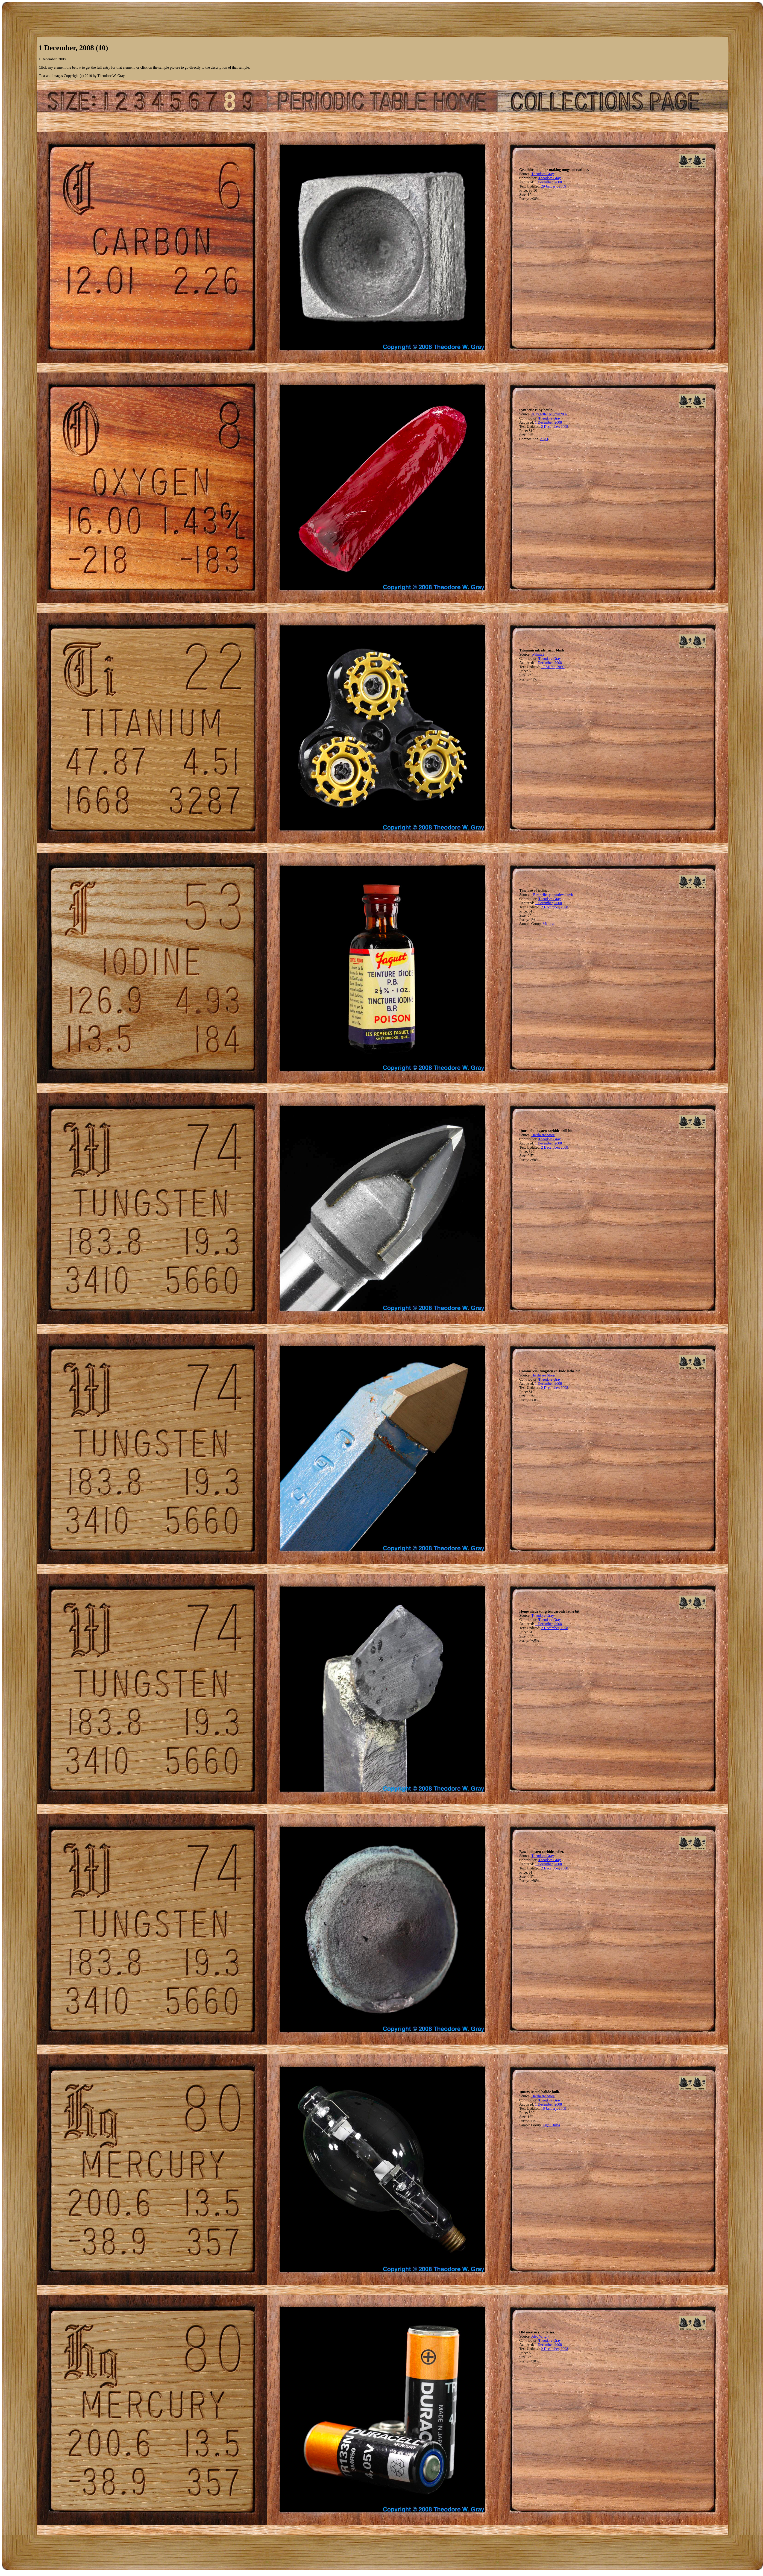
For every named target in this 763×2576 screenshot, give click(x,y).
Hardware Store (543, 1135)
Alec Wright (540, 2336)
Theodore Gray (542, 174)
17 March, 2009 (553, 667)
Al (542, 439)
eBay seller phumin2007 (549, 414)
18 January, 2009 (553, 2108)
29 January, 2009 (553, 186)
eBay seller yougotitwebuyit (552, 895)
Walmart (537, 654)
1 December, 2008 (548, 182)
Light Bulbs (551, 2125)
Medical (549, 924)
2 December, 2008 (554, 426)
